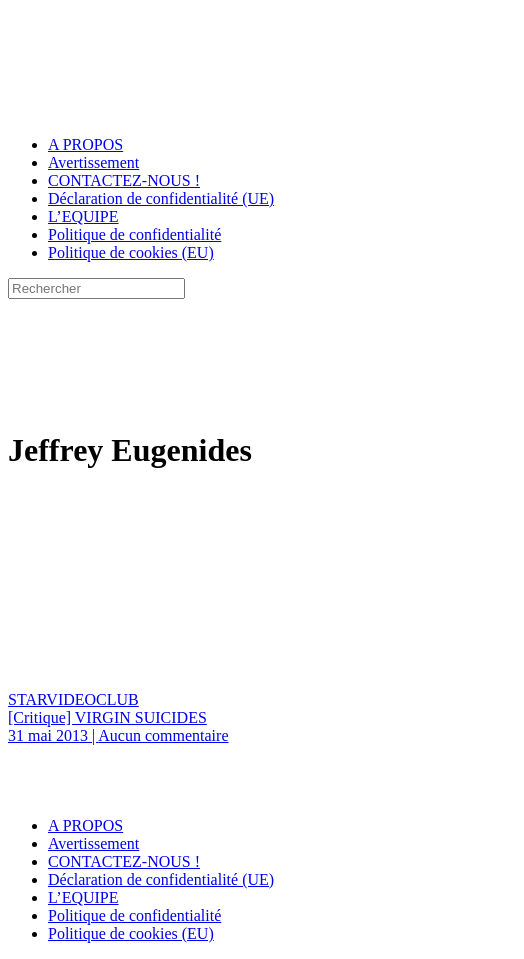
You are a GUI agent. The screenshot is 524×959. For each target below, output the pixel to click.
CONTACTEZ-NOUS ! (124, 180)
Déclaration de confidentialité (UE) (161, 198)
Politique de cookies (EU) (131, 252)
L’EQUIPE (83, 216)
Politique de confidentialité (134, 234)
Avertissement (93, 162)
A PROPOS (85, 144)
